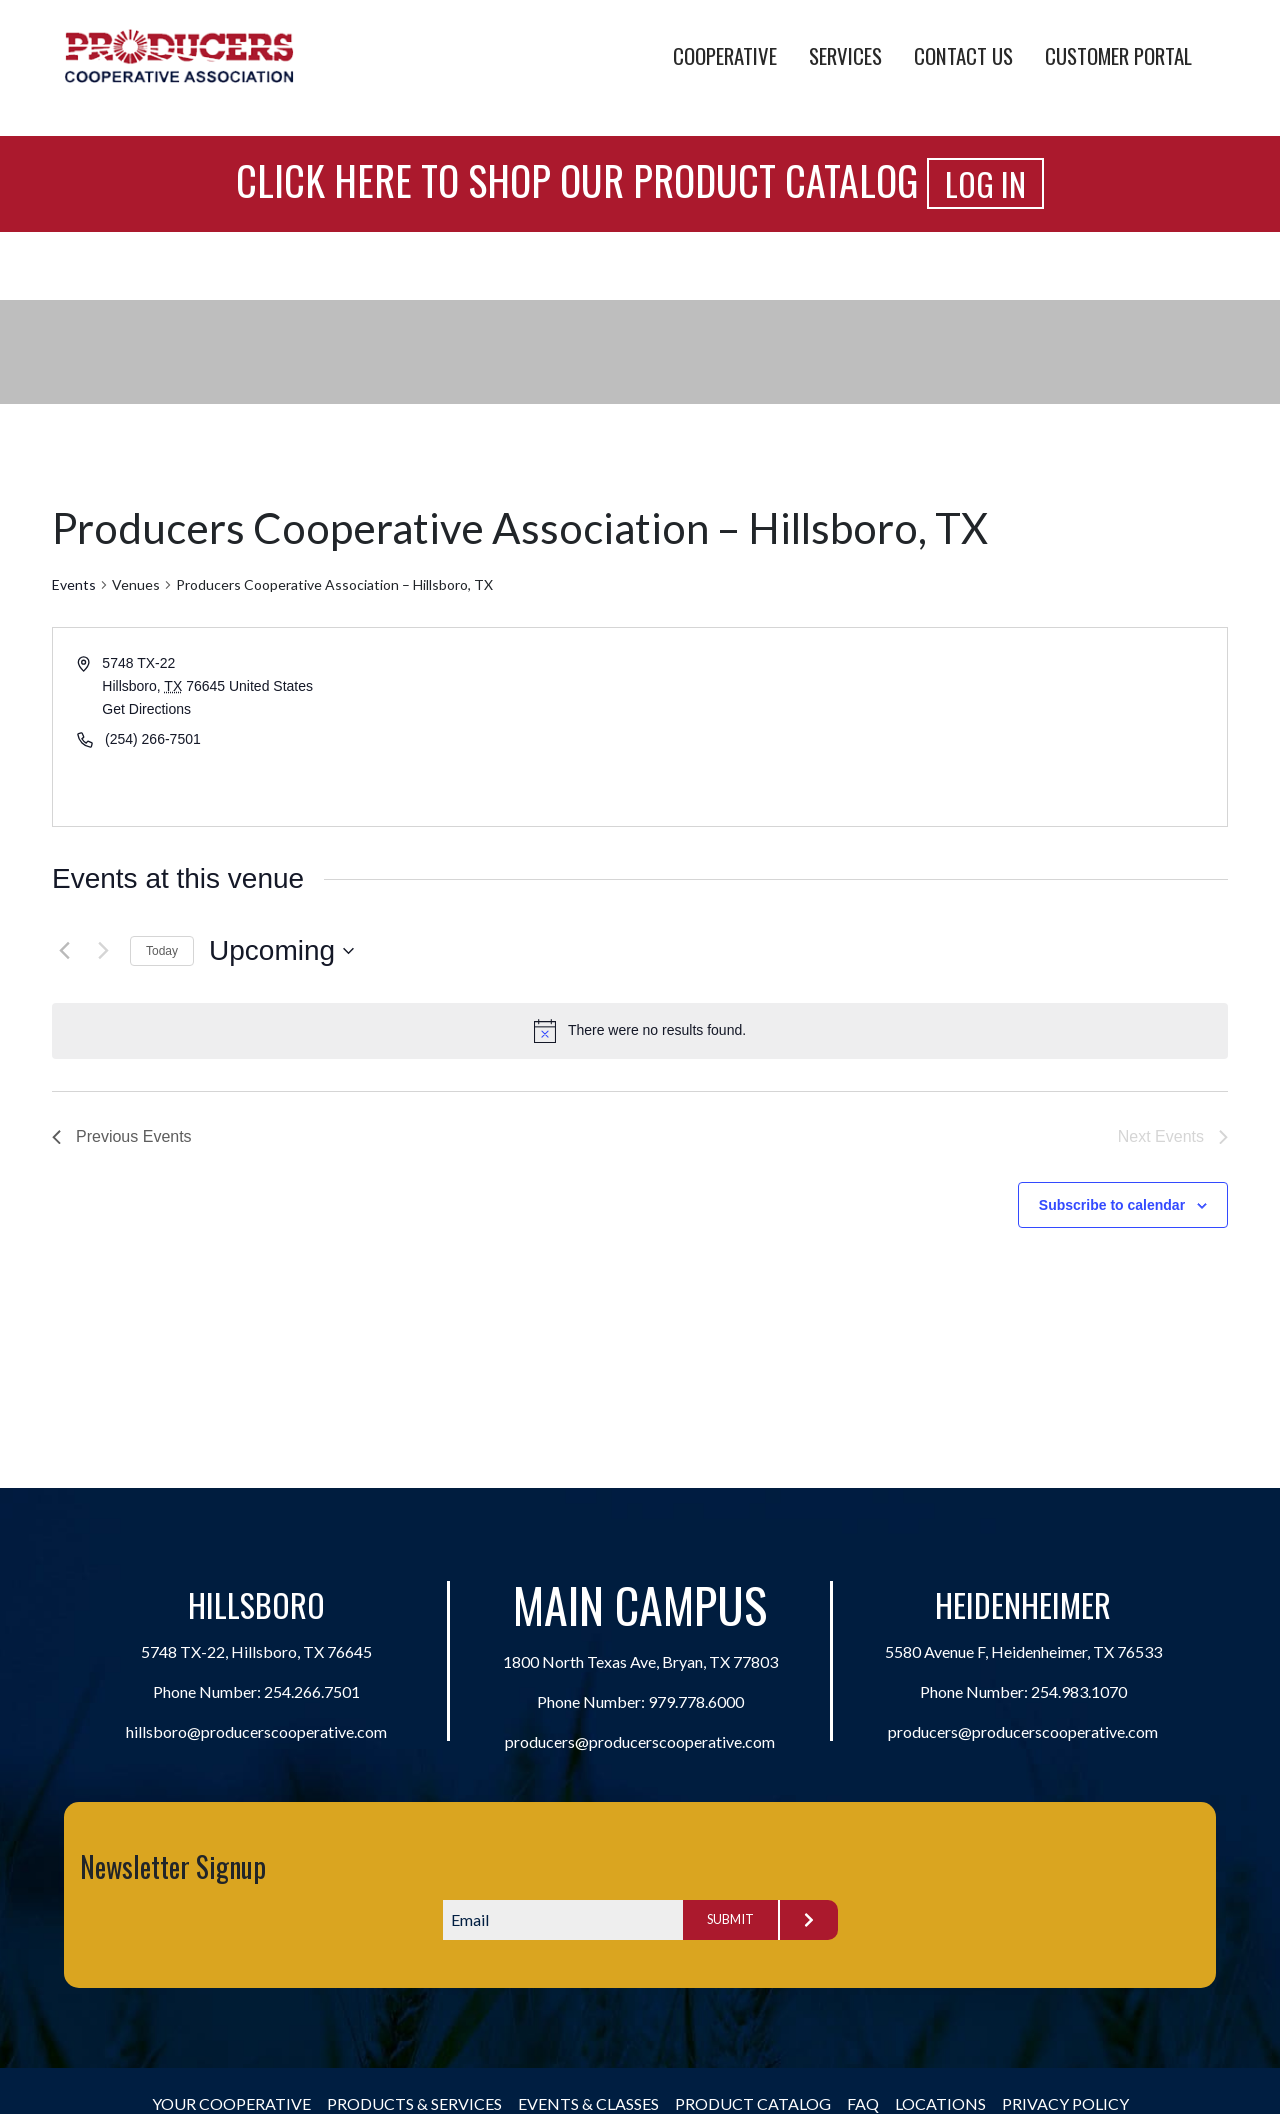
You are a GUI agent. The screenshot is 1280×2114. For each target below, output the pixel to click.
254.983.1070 (1079, 1691)
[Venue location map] (932, 727)
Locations (940, 2103)
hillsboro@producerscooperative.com (256, 1731)
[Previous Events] (64, 951)
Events (74, 584)
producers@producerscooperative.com (640, 1741)
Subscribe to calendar (1112, 1205)
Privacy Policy (1065, 2103)
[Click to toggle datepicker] (281, 951)
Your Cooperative (231, 2103)
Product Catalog (753, 2103)
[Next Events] (103, 951)
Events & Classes (588, 2103)
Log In (985, 183)
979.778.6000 (696, 1701)
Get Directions (146, 709)
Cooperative (725, 55)
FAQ (863, 2103)
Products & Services (414, 2103)
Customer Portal (1118, 55)
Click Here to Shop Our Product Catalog (577, 180)
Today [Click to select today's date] (162, 951)
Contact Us (963, 55)
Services (845, 55)
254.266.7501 (312, 1691)
